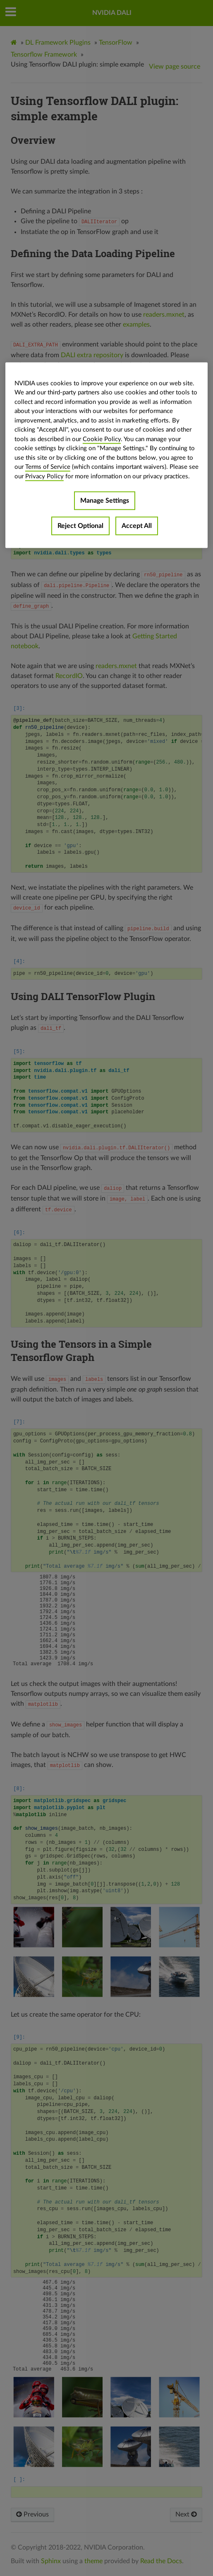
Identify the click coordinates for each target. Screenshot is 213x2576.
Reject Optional (80, 526)
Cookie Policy (102, 439)
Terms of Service (47, 467)
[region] (106, 455)
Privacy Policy (44, 476)
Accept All (137, 526)
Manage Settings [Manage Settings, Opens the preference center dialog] (104, 500)
